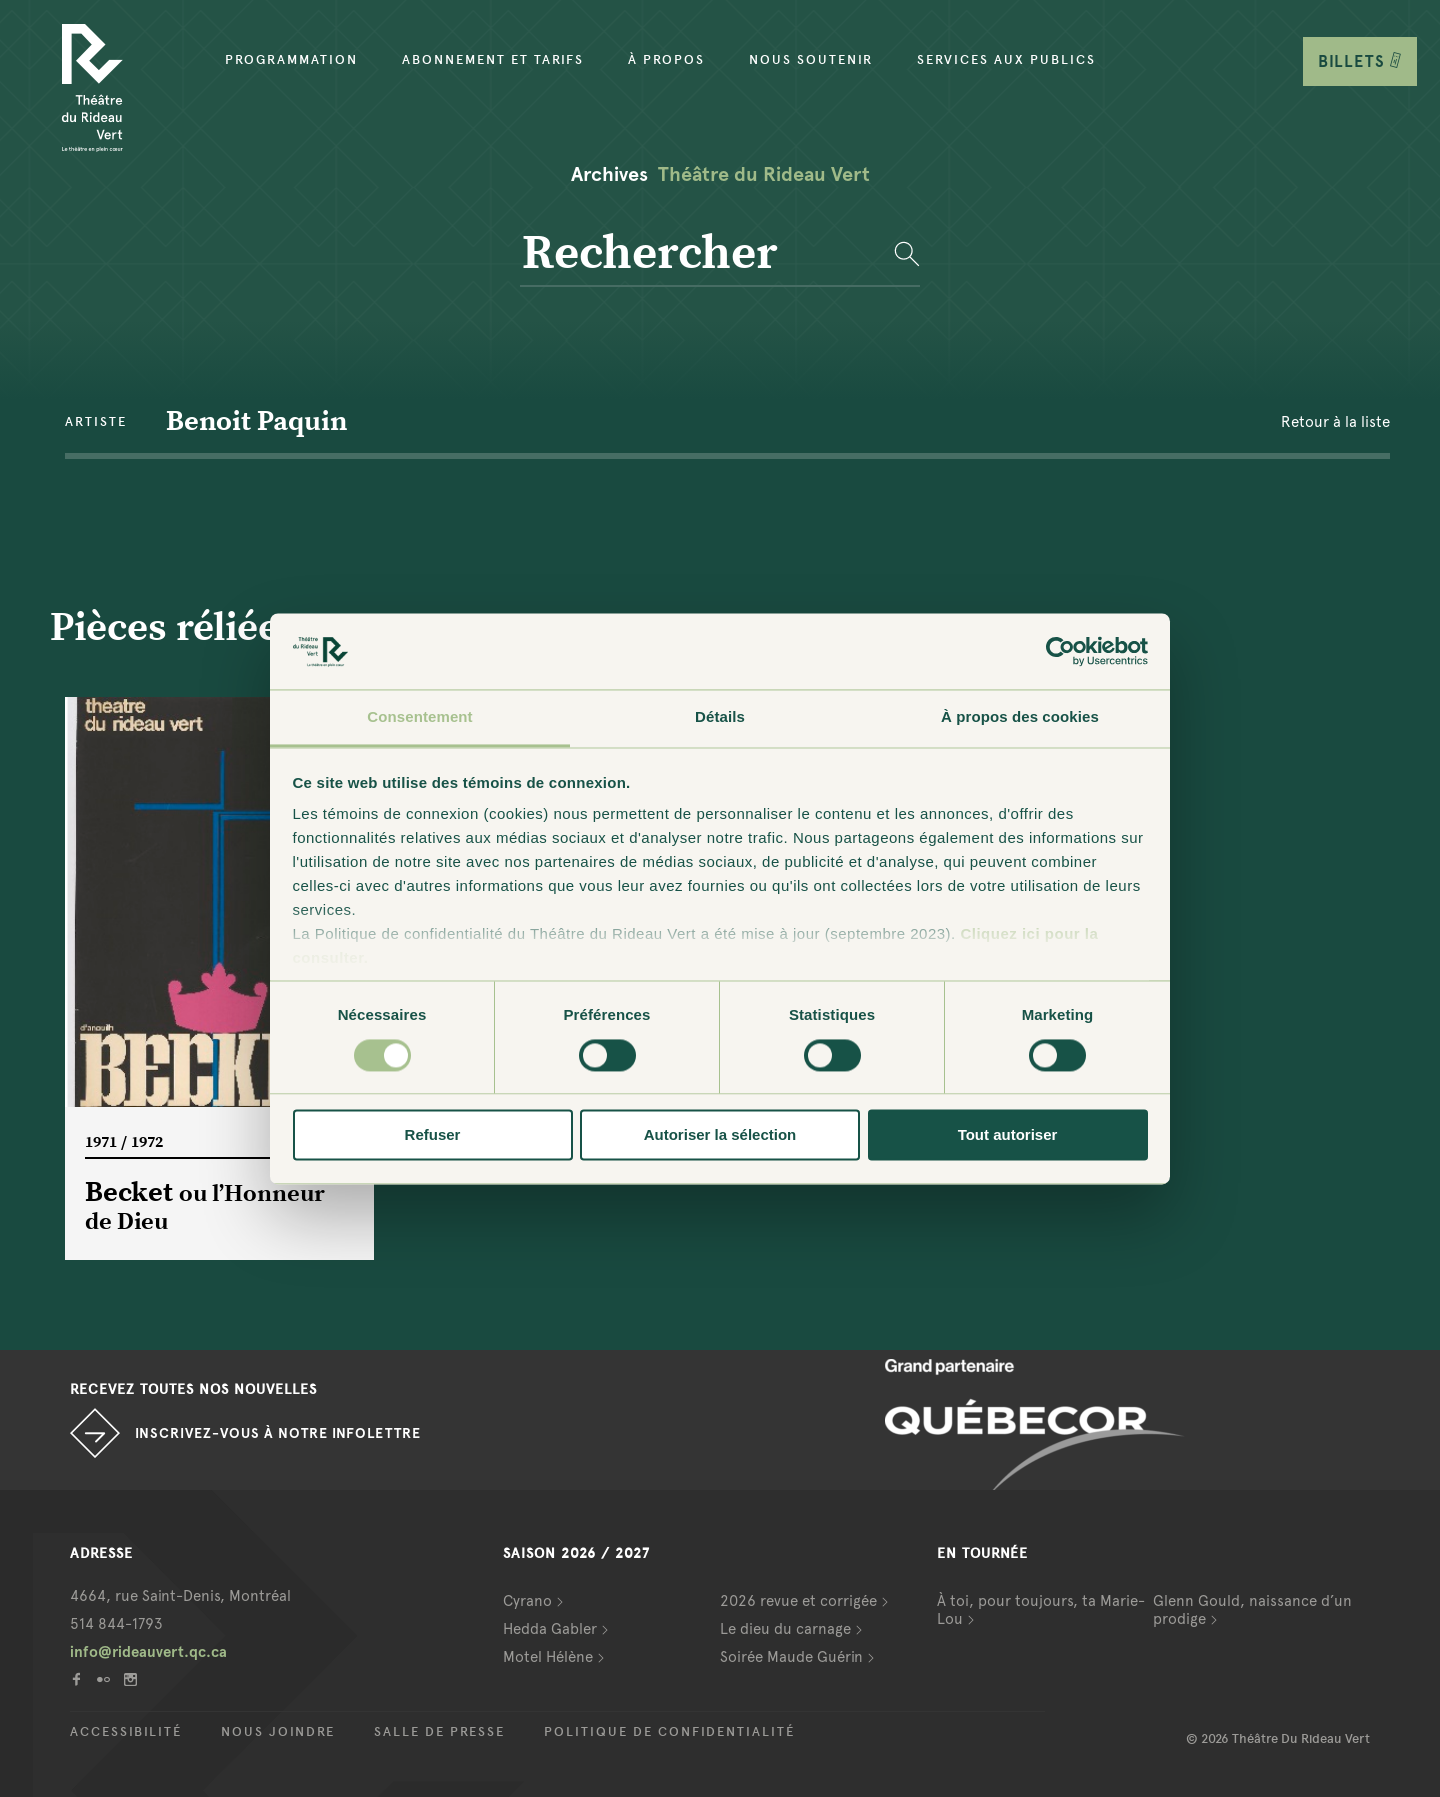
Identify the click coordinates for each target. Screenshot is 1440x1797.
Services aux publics (1006, 60)
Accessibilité (126, 1732)
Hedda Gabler (550, 1629)
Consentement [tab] (419, 717)
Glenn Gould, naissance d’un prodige (1252, 1610)
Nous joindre (278, 1732)
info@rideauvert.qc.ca (148, 1652)
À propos (666, 60)
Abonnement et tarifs (493, 60)
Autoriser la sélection (720, 1135)
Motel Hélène (548, 1657)
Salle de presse (439, 1732)
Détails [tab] (720, 717)
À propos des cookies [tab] (1020, 717)
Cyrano (527, 1601)
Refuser (433, 1135)
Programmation (291, 60)
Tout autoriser (1008, 1135)
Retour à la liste (1335, 422)
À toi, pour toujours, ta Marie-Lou (1041, 1610)
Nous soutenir (811, 60)
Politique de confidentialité (669, 1732)
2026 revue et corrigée (798, 1601)
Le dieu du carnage (785, 1629)
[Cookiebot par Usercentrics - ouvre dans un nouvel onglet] (1060, 651)
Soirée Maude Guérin (791, 1657)
